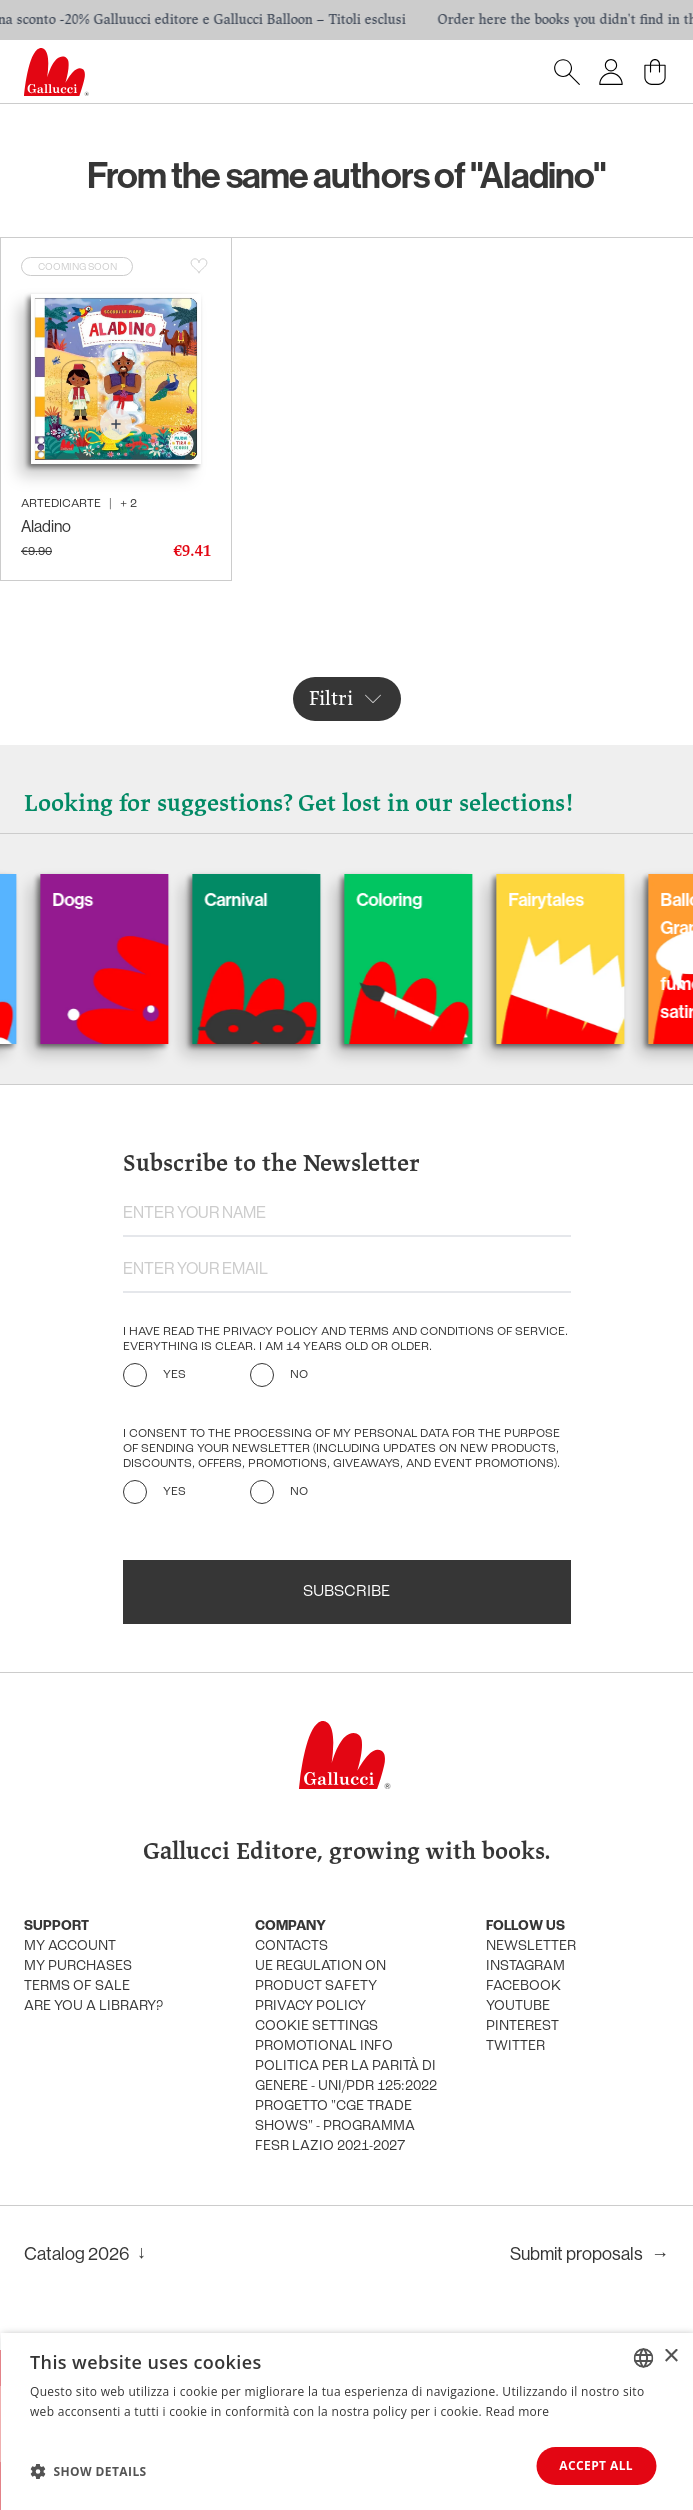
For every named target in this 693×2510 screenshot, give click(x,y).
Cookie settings (316, 2026)
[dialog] (346, 2421)
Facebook (523, 1986)
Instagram (525, 1966)
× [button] (670, 2356)
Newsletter (531, 1946)
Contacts (291, 1946)
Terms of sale (77, 1986)
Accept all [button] (596, 2465)
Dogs (104, 899)
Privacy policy (310, 2006)
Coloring (421, 899)
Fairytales (578, 899)
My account (70, 1946)
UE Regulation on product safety (320, 1976)
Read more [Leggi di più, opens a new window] (517, 2411)
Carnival (267, 899)
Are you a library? (93, 2006)
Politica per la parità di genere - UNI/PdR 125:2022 (346, 2076)
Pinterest (522, 2026)
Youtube (518, 2006)
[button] (88, 2471)
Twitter (515, 2046)
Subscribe (346, 1592)
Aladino (46, 526)
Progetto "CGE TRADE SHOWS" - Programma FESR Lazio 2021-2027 (335, 2126)
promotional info (324, 2046)
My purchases (78, 1966)
